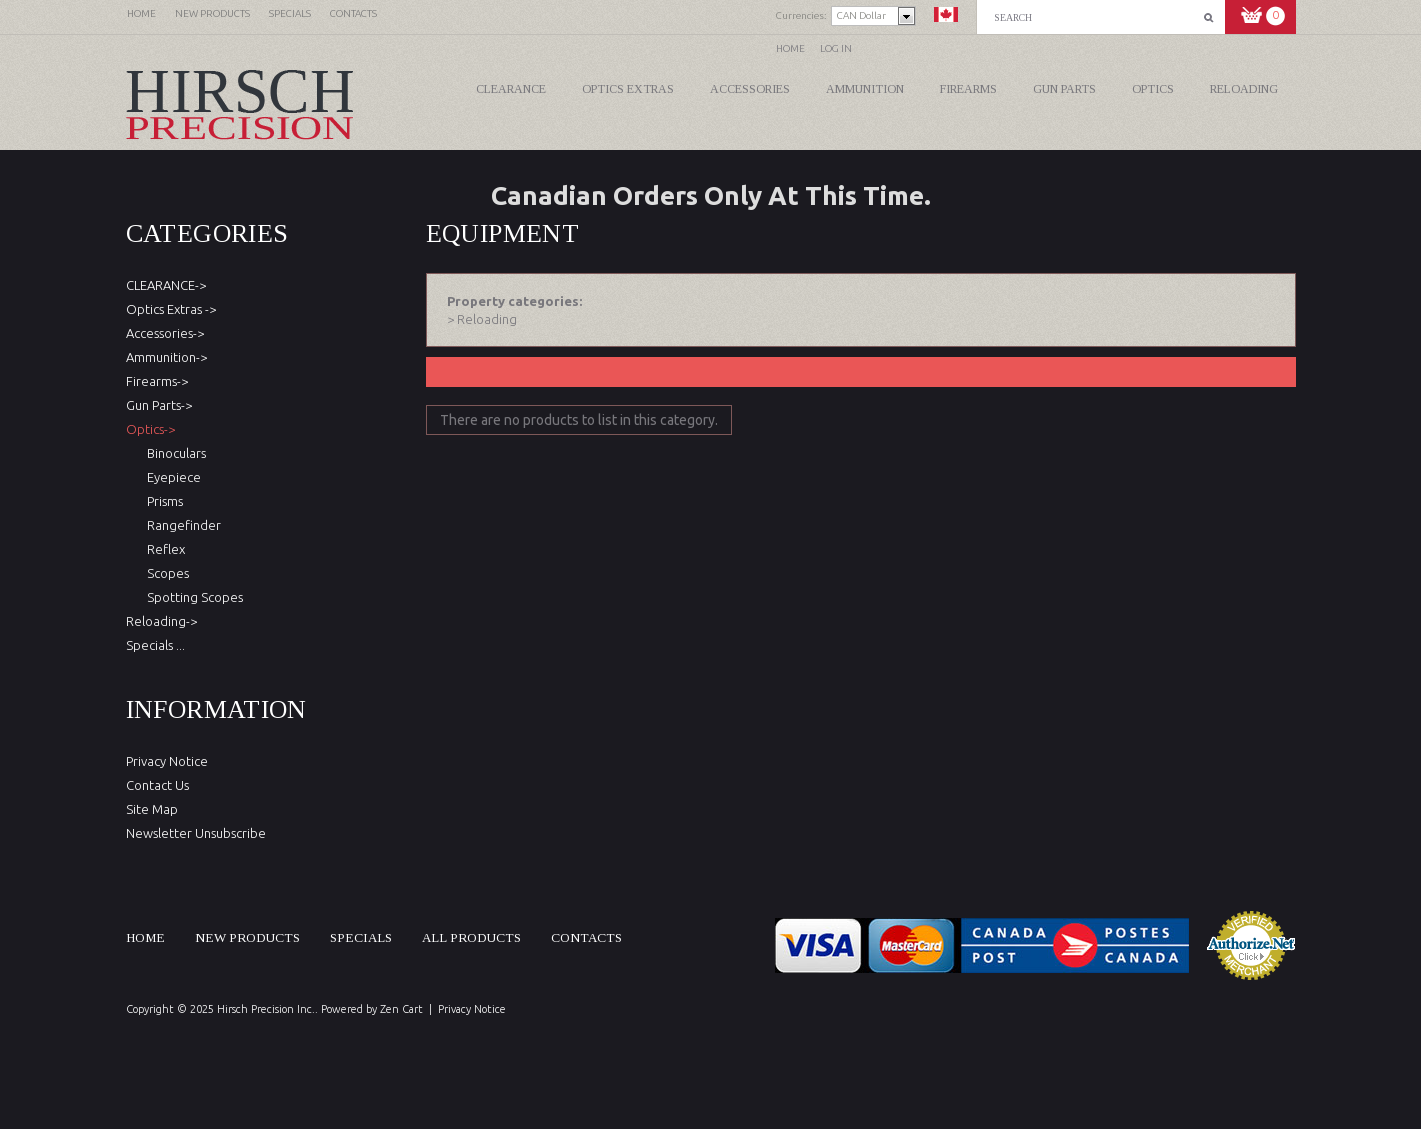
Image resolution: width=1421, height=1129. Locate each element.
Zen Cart (401, 1009)
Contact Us (157, 785)
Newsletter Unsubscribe (196, 833)
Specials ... (155, 645)
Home (790, 48)
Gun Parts (1064, 89)
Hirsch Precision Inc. (266, 1009)
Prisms (162, 501)
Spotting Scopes (192, 597)
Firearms (968, 89)
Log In (836, 48)
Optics (1153, 89)
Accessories (750, 89)
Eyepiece (171, 477)
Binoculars (173, 453)
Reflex (163, 549)
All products (471, 937)
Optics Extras (628, 89)
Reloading (1244, 89)
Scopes (165, 573)
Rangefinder (181, 525)
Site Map (152, 809)
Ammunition (865, 89)
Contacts (586, 937)
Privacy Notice (167, 761)
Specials (361, 937)
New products (247, 937)
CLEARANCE (511, 89)
